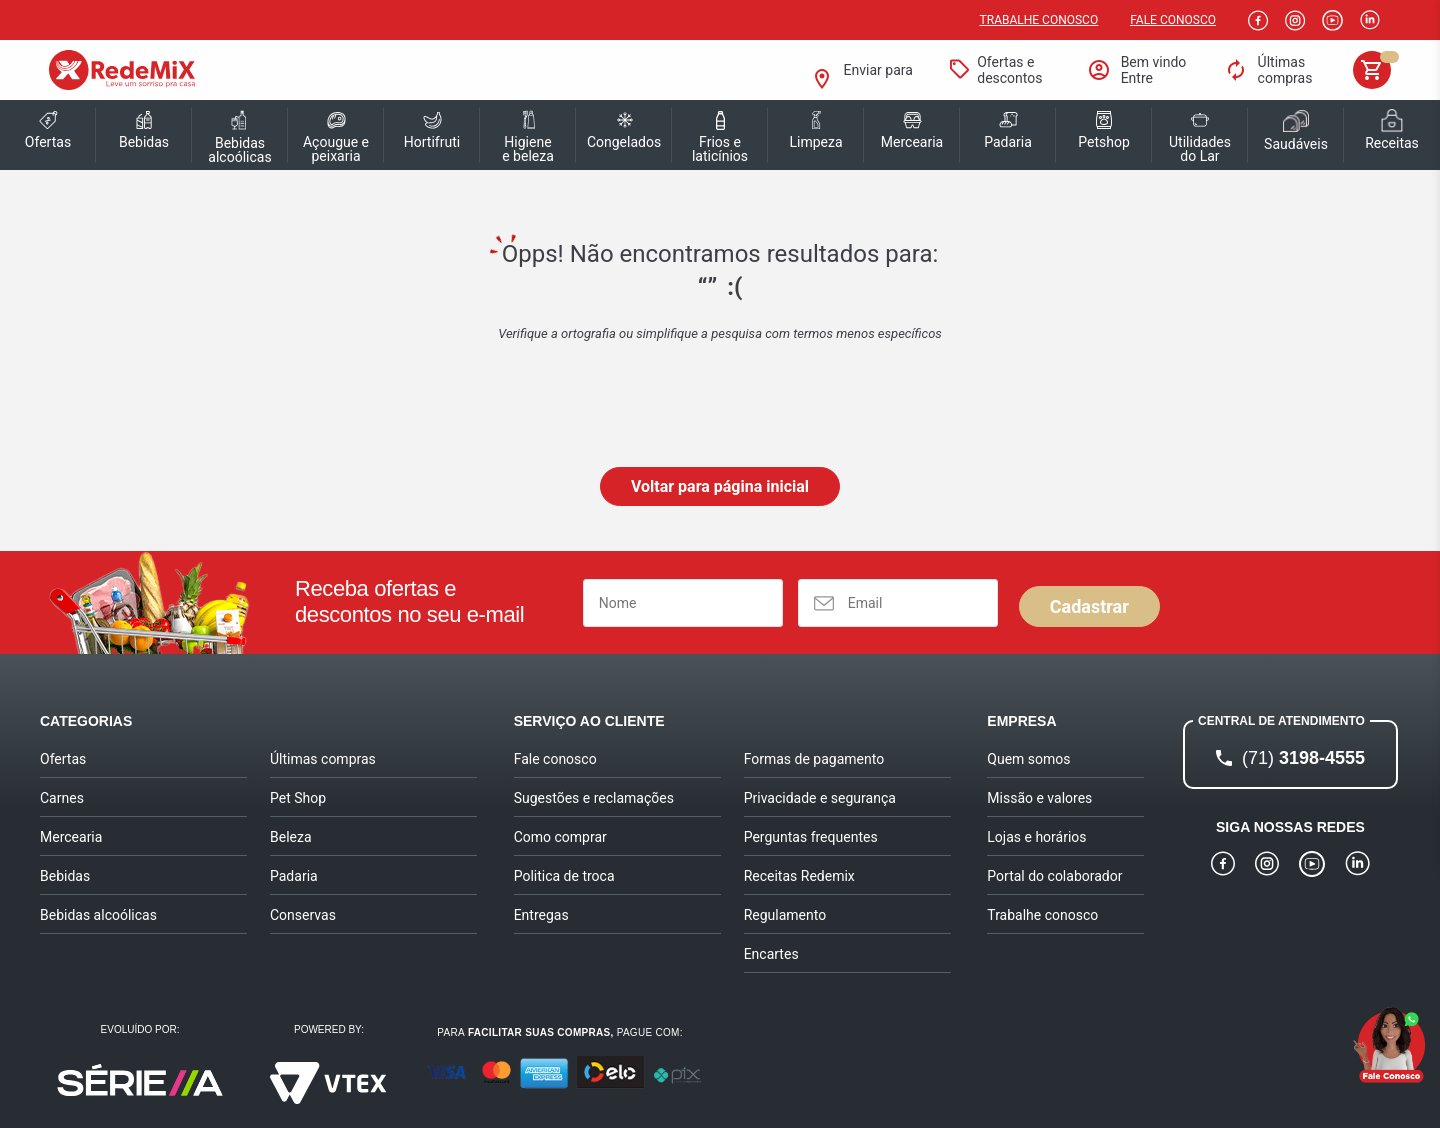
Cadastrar (1089, 606)
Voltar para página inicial (720, 486)
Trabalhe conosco (1039, 20)
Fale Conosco (1173, 20)
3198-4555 (1303, 758)
